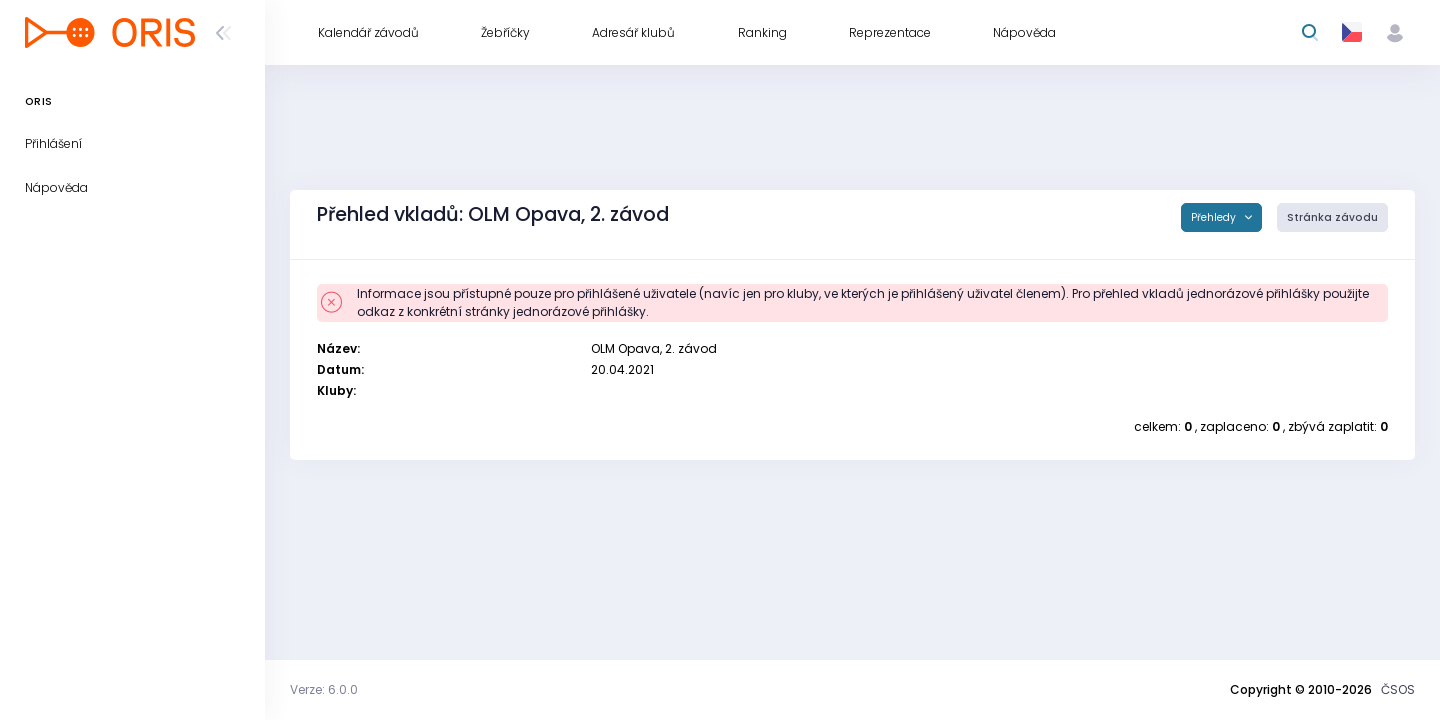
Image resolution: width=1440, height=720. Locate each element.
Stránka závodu (1332, 217)
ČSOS (1398, 689)
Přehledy (1215, 217)
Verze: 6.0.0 (324, 689)
